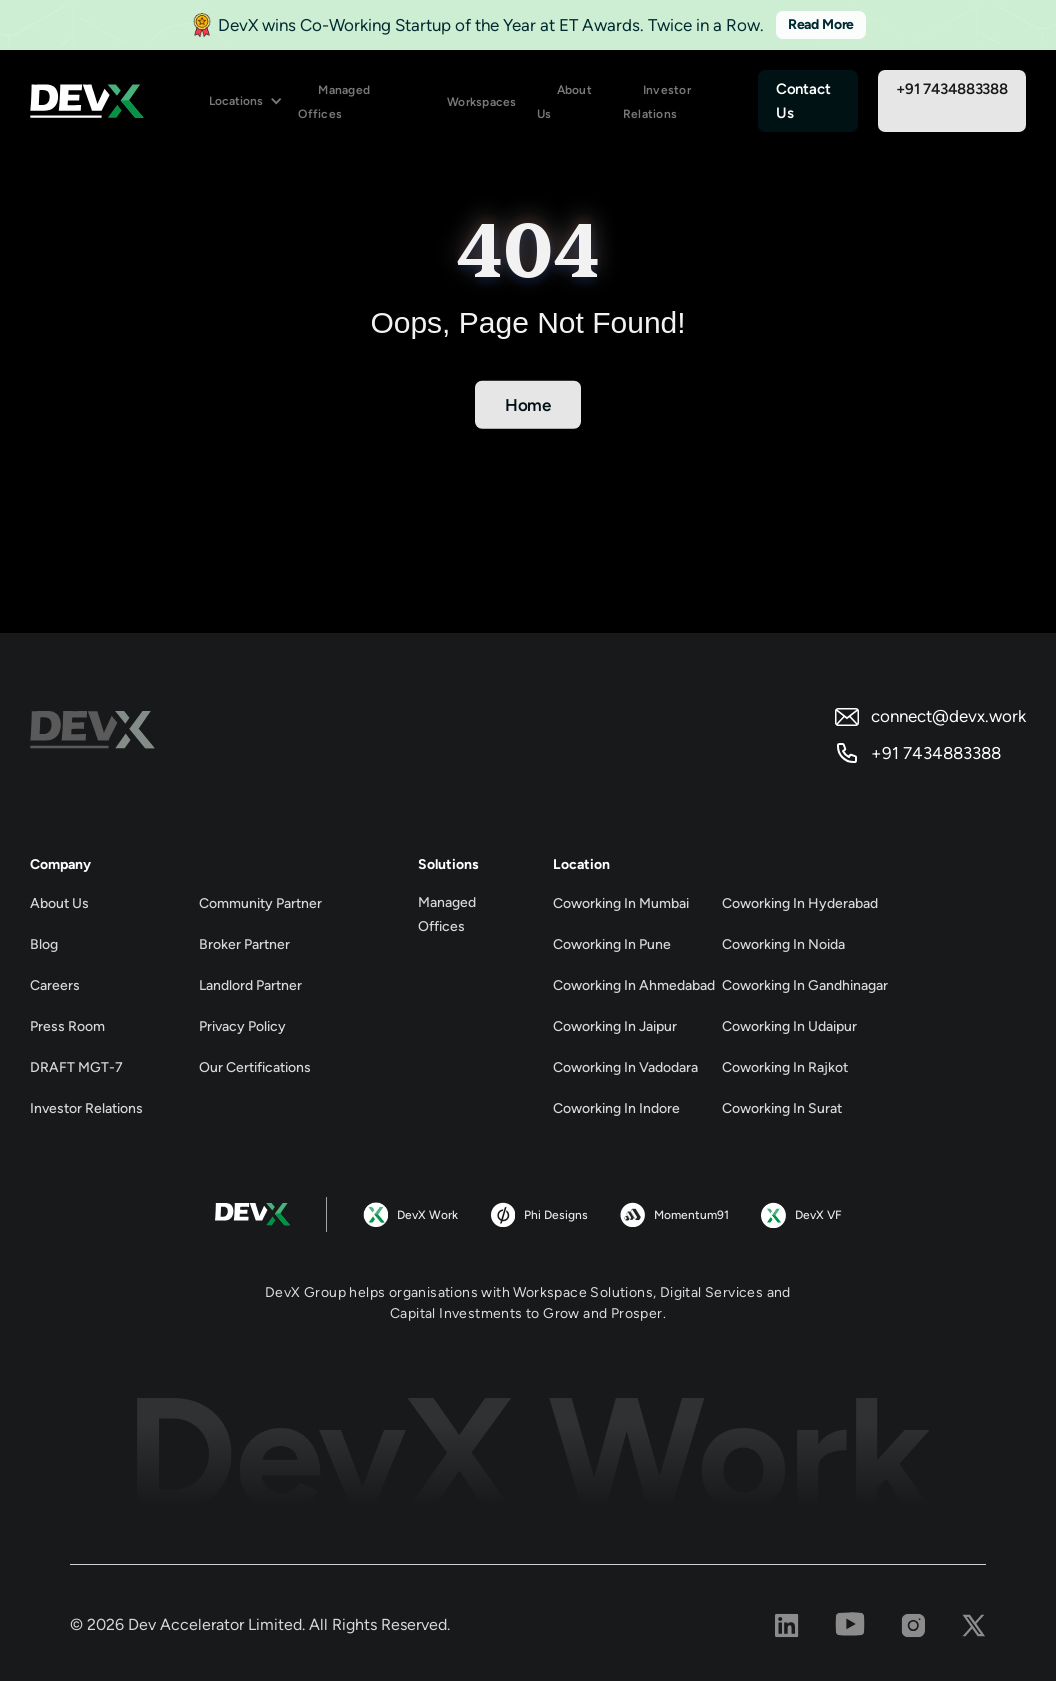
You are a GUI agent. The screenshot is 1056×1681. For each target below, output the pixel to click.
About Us (564, 102)
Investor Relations (657, 102)
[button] (246, 101)
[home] (87, 101)
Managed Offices (334, 102)
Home (528, 405)
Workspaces (482, 102)
